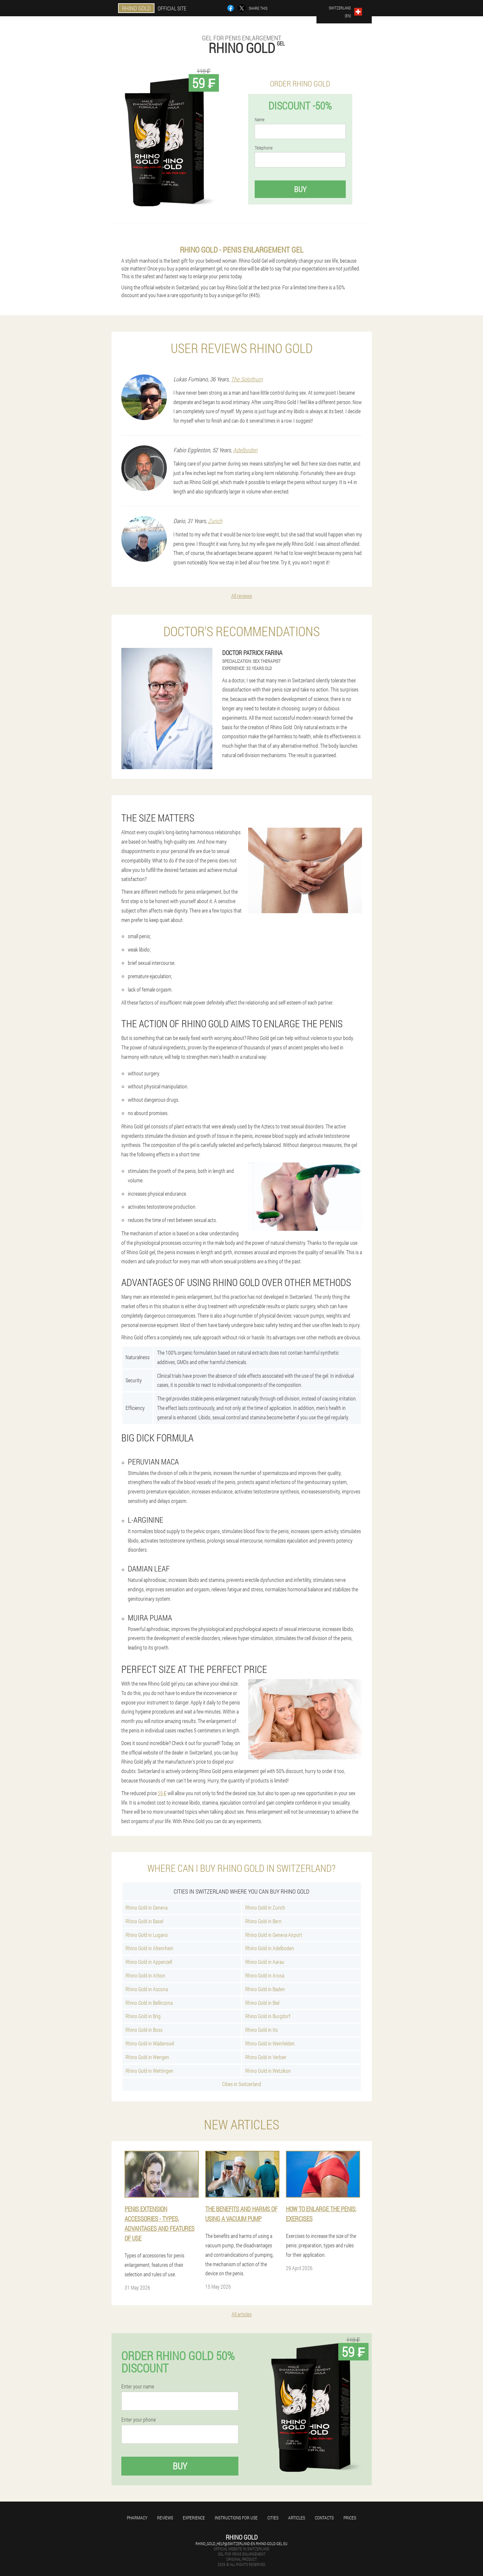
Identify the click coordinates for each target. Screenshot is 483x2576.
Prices (349, 2518)
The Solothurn (247, 379)
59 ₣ (162, 1793)
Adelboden (245, 450)
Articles (296, 2518)
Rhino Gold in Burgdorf (267, 2016)
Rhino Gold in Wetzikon (268, 2070)
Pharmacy (137, 2518)
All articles (242, 2314)
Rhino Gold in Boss (144, 2029)
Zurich (215, 521)
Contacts (324, 2518)
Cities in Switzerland (241, 2084)
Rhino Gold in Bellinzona (149, 2002)
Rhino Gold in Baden (265, 1989)
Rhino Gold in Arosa (264, 1975)
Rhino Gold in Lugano (147, 1934)
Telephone (264, 148)
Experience (194, 2518)
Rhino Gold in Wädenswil (150, 2043)
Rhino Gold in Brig (143, 2016)
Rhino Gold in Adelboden (269, 1948)
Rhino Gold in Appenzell (149, 1961)
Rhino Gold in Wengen (147, 2057)
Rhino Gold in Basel (144, 1921)
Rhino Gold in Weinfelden (270, 2043)
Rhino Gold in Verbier (266, 2057)
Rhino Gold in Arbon (145, 1975)
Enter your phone (138, 2419)
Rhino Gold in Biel (262, 2002)
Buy (300, 189)
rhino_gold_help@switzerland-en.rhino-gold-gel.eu (241, 2543)
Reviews (165, 2518)
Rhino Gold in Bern (263, 1921)
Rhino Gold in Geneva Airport (273, 1934)
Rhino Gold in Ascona (147, 1989)
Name (259, 119)
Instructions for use (236, 2518)
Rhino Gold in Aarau (264, 1961)
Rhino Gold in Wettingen (149, 2070)
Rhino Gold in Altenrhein (149, 1948)
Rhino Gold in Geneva (147, 1907)
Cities (272, 2518)
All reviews (241, 595)
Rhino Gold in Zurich (265, 1907)
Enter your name (137, 2386)
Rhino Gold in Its (261, 2029)
